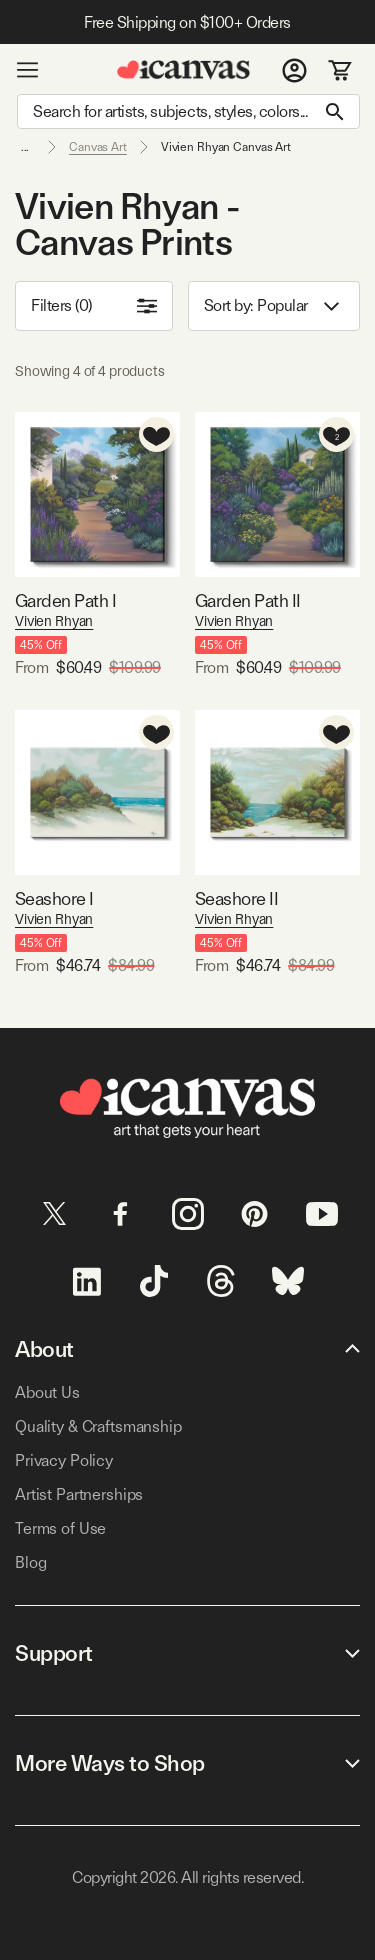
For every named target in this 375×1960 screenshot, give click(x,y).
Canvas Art (98, 147)
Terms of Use (60, 1528)
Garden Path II (247, 600)
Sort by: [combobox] (274, 306)
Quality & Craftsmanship (98, 1426)
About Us (47, 1392)
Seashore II (236, 898)
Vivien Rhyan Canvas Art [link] (226, 147)
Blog (30, 1562)
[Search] (188, 111)
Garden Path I (65, 600)
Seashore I (54, 898)
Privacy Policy (64, 1460)
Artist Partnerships (79, 1494)
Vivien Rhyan (54, 621)
